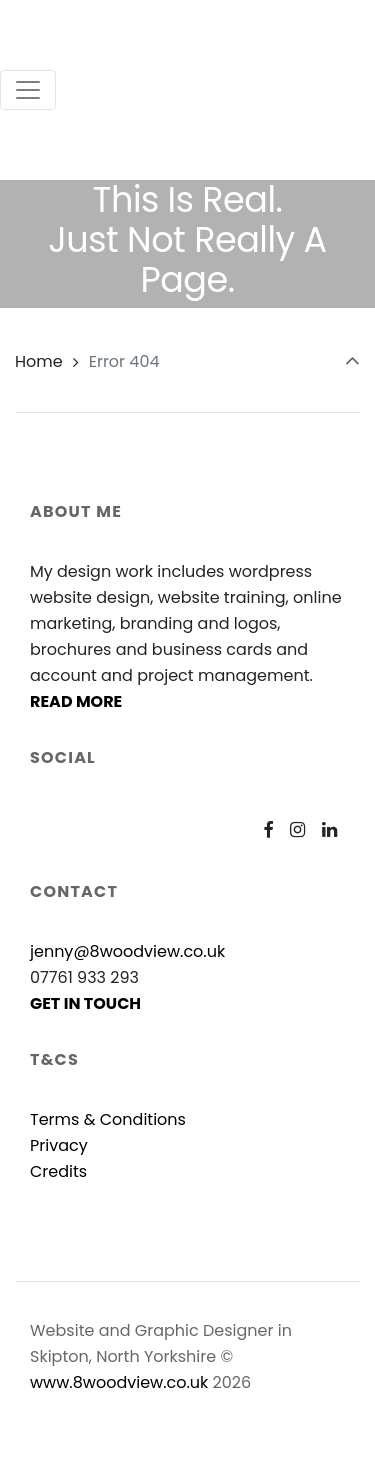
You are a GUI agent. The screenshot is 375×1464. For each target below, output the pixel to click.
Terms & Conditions (108, 1119)
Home (39, 361)
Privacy (59, 1145)
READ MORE (76, 701)
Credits (58, 1171)
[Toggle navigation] (28, 90)
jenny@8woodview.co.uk (127, 951)
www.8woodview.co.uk (119, 1382)
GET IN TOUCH (85, 1003)
